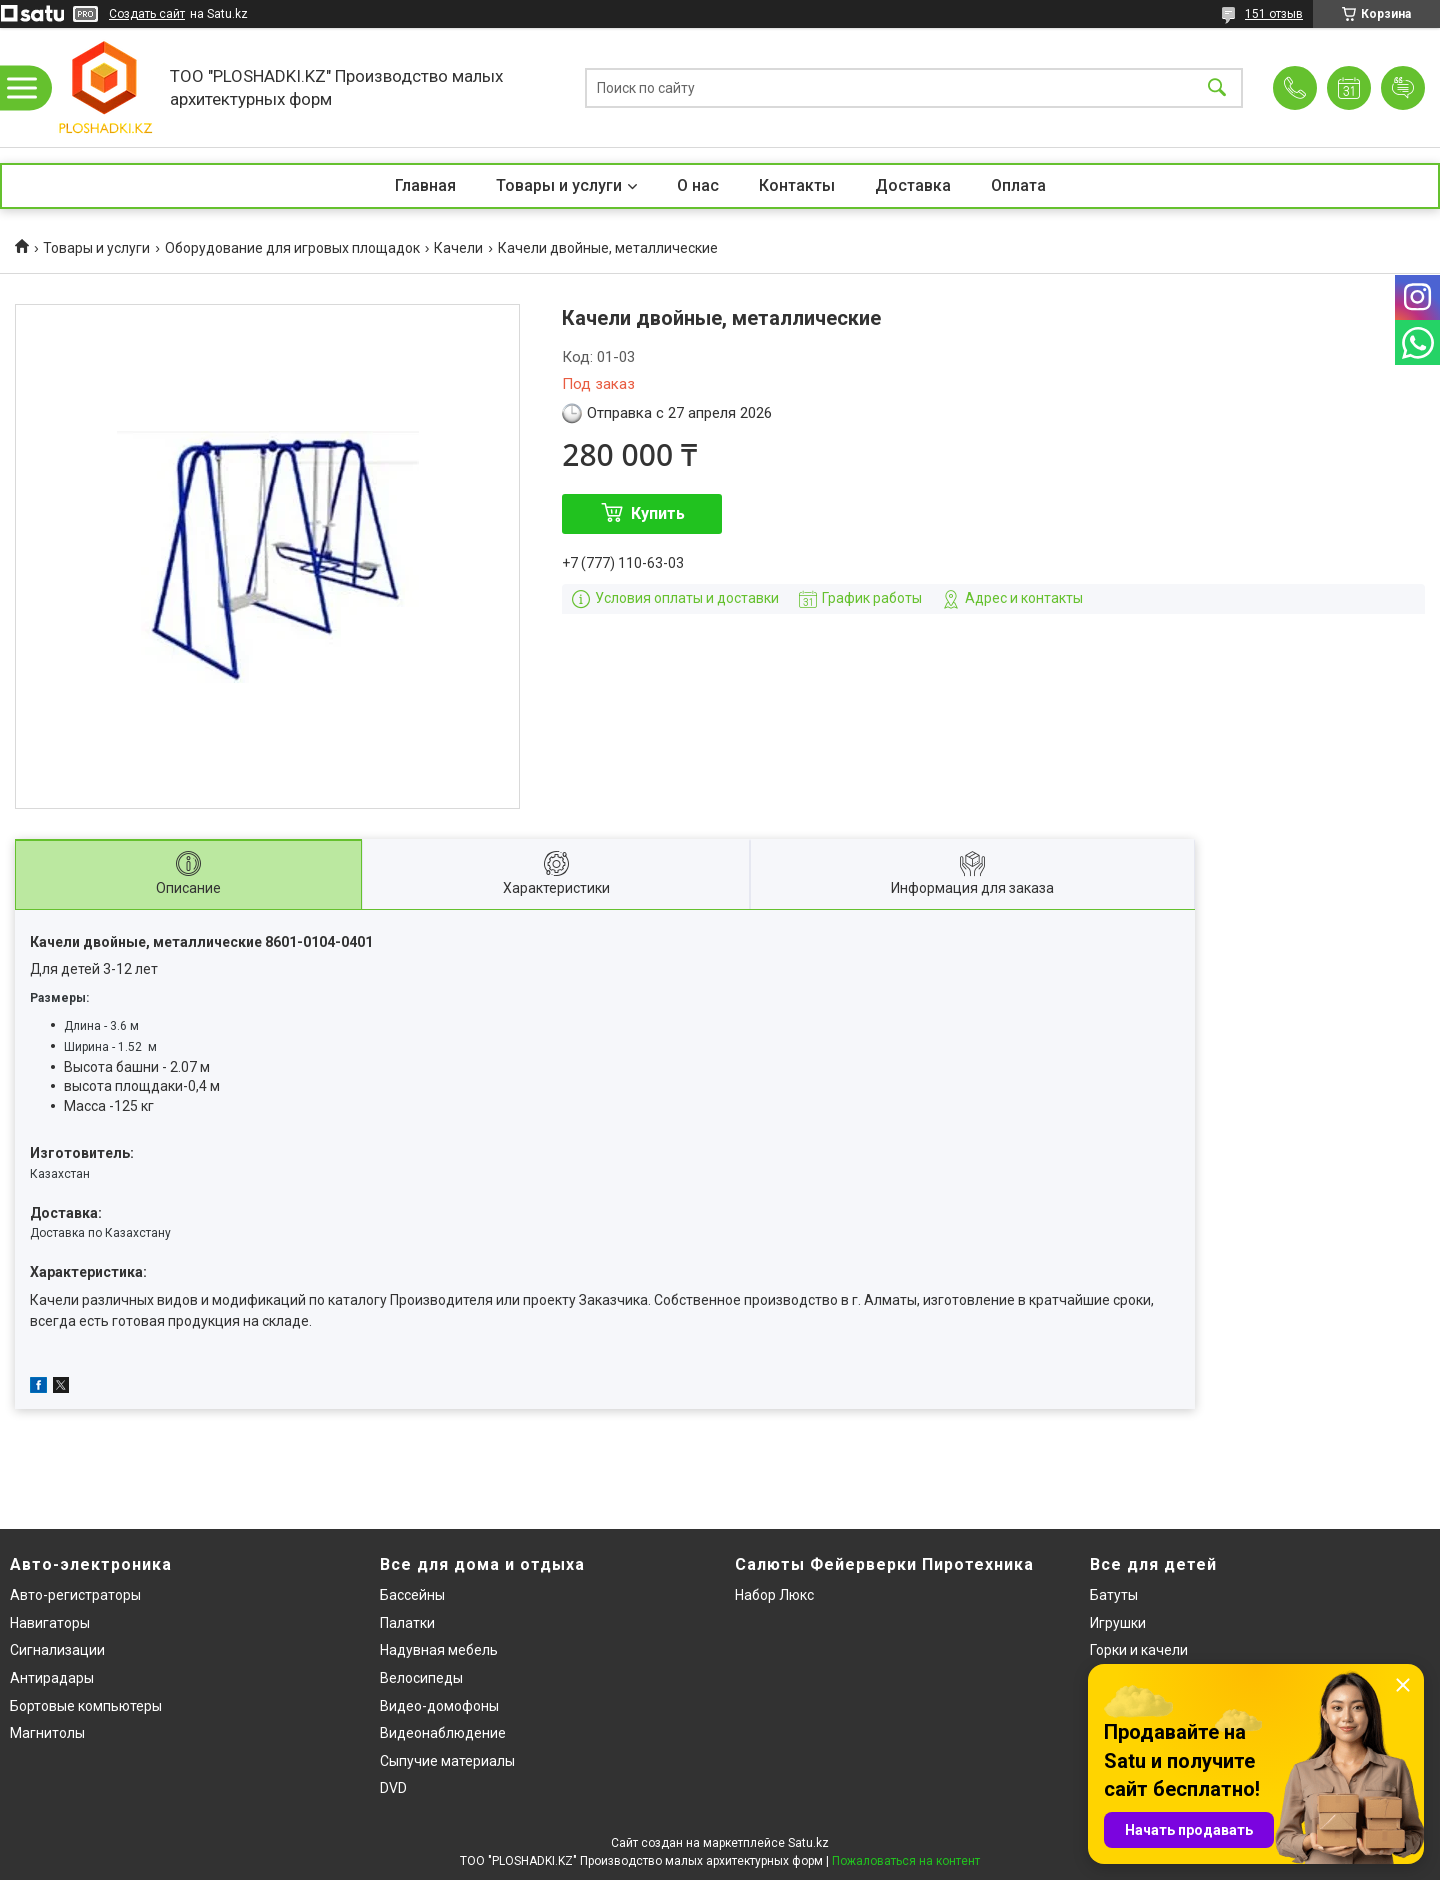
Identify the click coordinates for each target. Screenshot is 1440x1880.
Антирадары (52, 1678)
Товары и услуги (559, 185)
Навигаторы (50, 1623)
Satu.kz (808, 1843)
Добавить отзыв (1403, 88)
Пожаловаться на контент (906, 1861)
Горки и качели (1139, 1650)
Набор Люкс (774, 1595)
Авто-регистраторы (75, 1595)
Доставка (913, 185)
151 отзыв (1274, 14)
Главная (425, 185)
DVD (393, 1788)
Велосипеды (421, 1678)
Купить (658, 513)
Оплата (1018, 185)
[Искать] (1217, 87)
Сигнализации (57, 1650)
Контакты (797, 185)
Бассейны (412, 1595)
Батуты (1114, 1595)
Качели (458, 248)
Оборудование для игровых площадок (292, 248)
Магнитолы (47, 1733)
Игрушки (1118, 1623)
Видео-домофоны (439, 1706)
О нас (698, 185)
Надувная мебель (439, 1650)
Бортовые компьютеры (86, 1706)
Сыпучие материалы (447, 1761)
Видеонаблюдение (443, 1733)
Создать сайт (147, 14)
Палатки (407, 1623)
